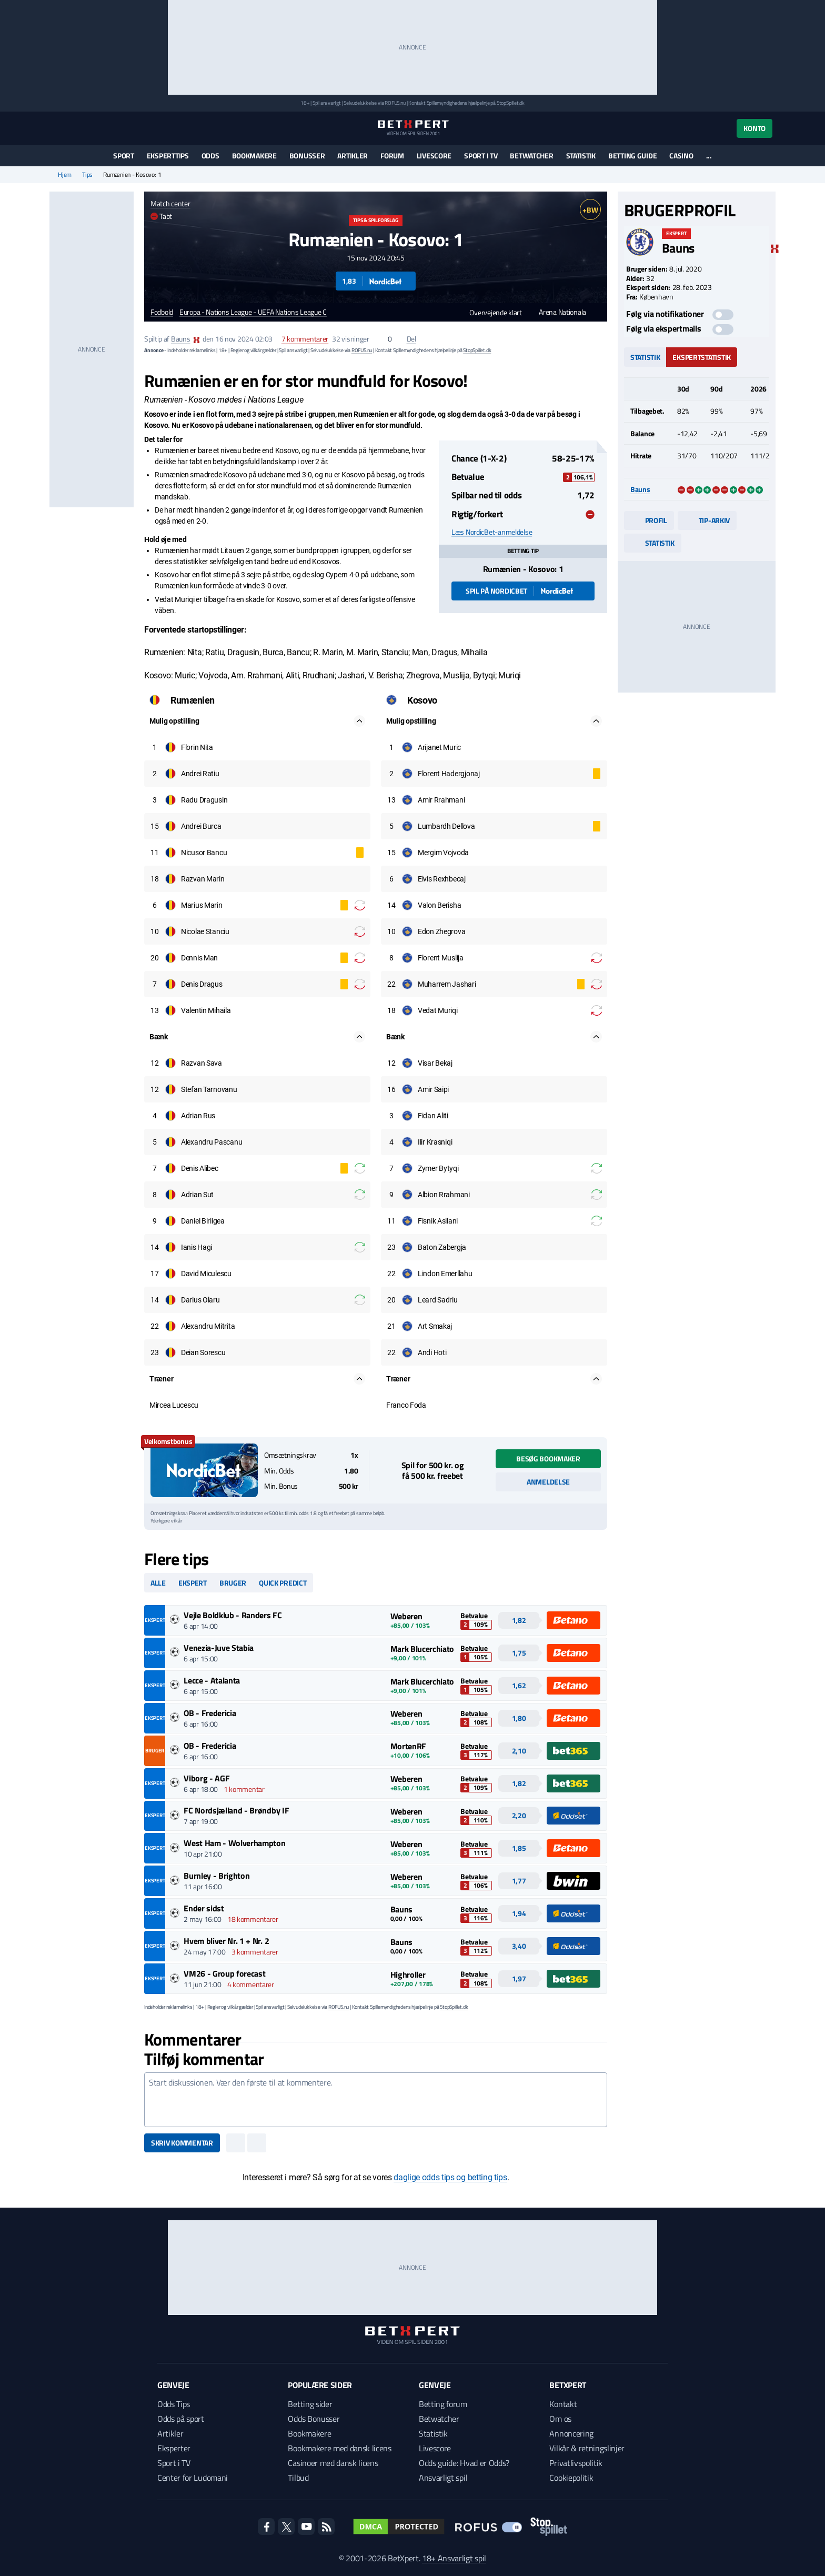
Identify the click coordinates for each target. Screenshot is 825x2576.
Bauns (180, 338)
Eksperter (173, 2448)
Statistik (581, 155)
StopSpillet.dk (511, 103)
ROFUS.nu (395, 103)
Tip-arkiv (707, 520)
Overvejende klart (490, 312)
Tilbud (298, 2477)
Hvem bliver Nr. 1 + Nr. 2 (226, 1940)
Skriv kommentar (182, 2142)
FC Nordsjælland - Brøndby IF (236, 1810)
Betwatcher (531, 155)
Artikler (352, 155)
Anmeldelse (548, 1481)
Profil (649, 520)
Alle (158, 1582)
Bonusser (307, 155)
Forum (392, 155)
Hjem (65, 175)
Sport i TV (480, 155)
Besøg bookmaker (548, 1458)
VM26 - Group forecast (224, 1973)
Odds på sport (180, 2418)
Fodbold (161, 312)
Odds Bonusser (313, 2418)
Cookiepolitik (571, 2477)
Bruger (232, 1582)
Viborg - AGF (206, 1778)
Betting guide (632, 155)
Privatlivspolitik (575, 2463)
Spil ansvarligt (327, 103)
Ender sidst (204, 1908)
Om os (560, 2418)
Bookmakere (254, 155)
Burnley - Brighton (216, 1875)
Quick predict (282, 1582)
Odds (210, 155)
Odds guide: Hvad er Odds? (464, 2463)
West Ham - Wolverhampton (234, 1843)
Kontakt (563, 2404)
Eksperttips (168, 155)
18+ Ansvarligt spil (454, 2558)
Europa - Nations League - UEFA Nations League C (253, 312)
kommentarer (304, 339)
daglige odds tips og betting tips (450, 2177)
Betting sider (310, 2404)
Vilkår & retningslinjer (587, 2448)
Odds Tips (173, 2404)
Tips (87, 175)
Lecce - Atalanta (212, 1680)
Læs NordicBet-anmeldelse (491, 532)
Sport (123, 155)
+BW (590, 209)
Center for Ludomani (192, 2477)
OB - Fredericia (210, 1713)
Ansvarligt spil (443, 2477)
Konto (754, 128)
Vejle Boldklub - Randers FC (232, 1615)
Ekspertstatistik (701, 357)
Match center (170, 203)
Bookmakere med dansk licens (339, 2448)
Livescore (434, 155)
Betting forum (443, 2404)
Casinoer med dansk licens (333, 2463)
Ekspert (192, 1582)
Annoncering (571, 2433)
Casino (681, 155)
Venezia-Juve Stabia (219, 1647)
